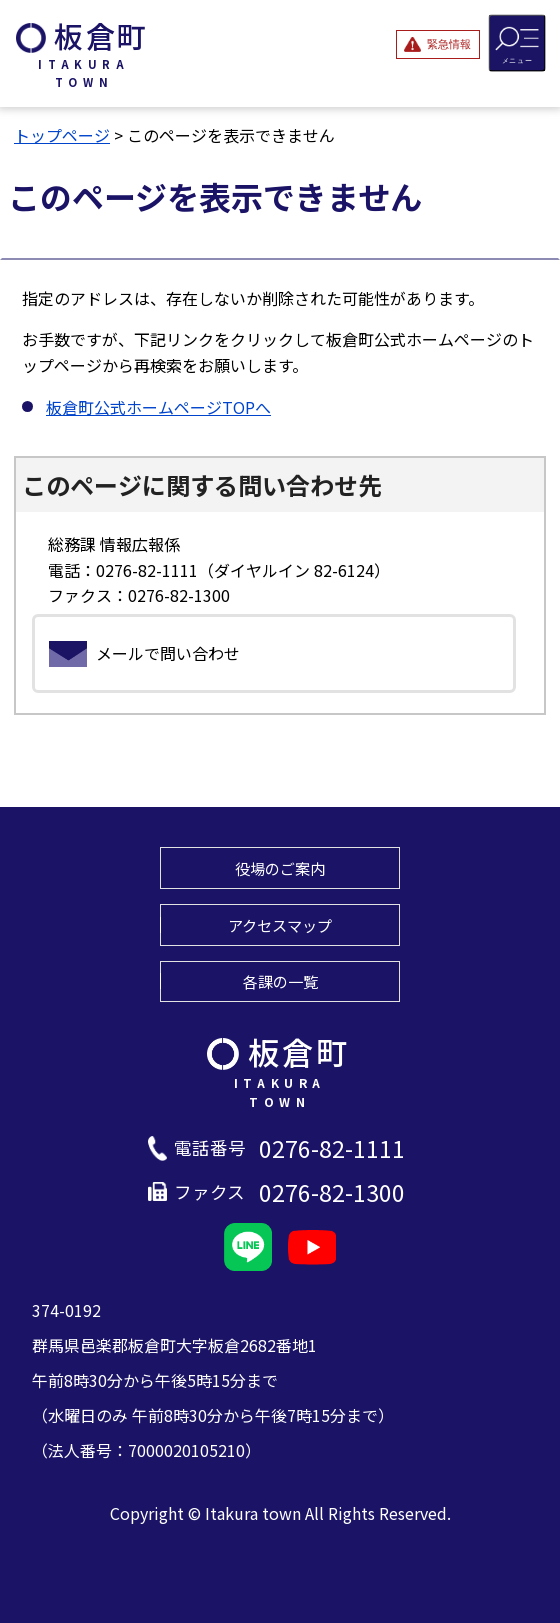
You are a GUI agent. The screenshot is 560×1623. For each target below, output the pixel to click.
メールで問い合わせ (168, 653)
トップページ (62, 135)
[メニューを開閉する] (517, 42)
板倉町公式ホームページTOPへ (158, 407)
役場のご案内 (280, 868)
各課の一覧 (280, 981)
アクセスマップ (280, 925)
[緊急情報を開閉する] (438, 44)
